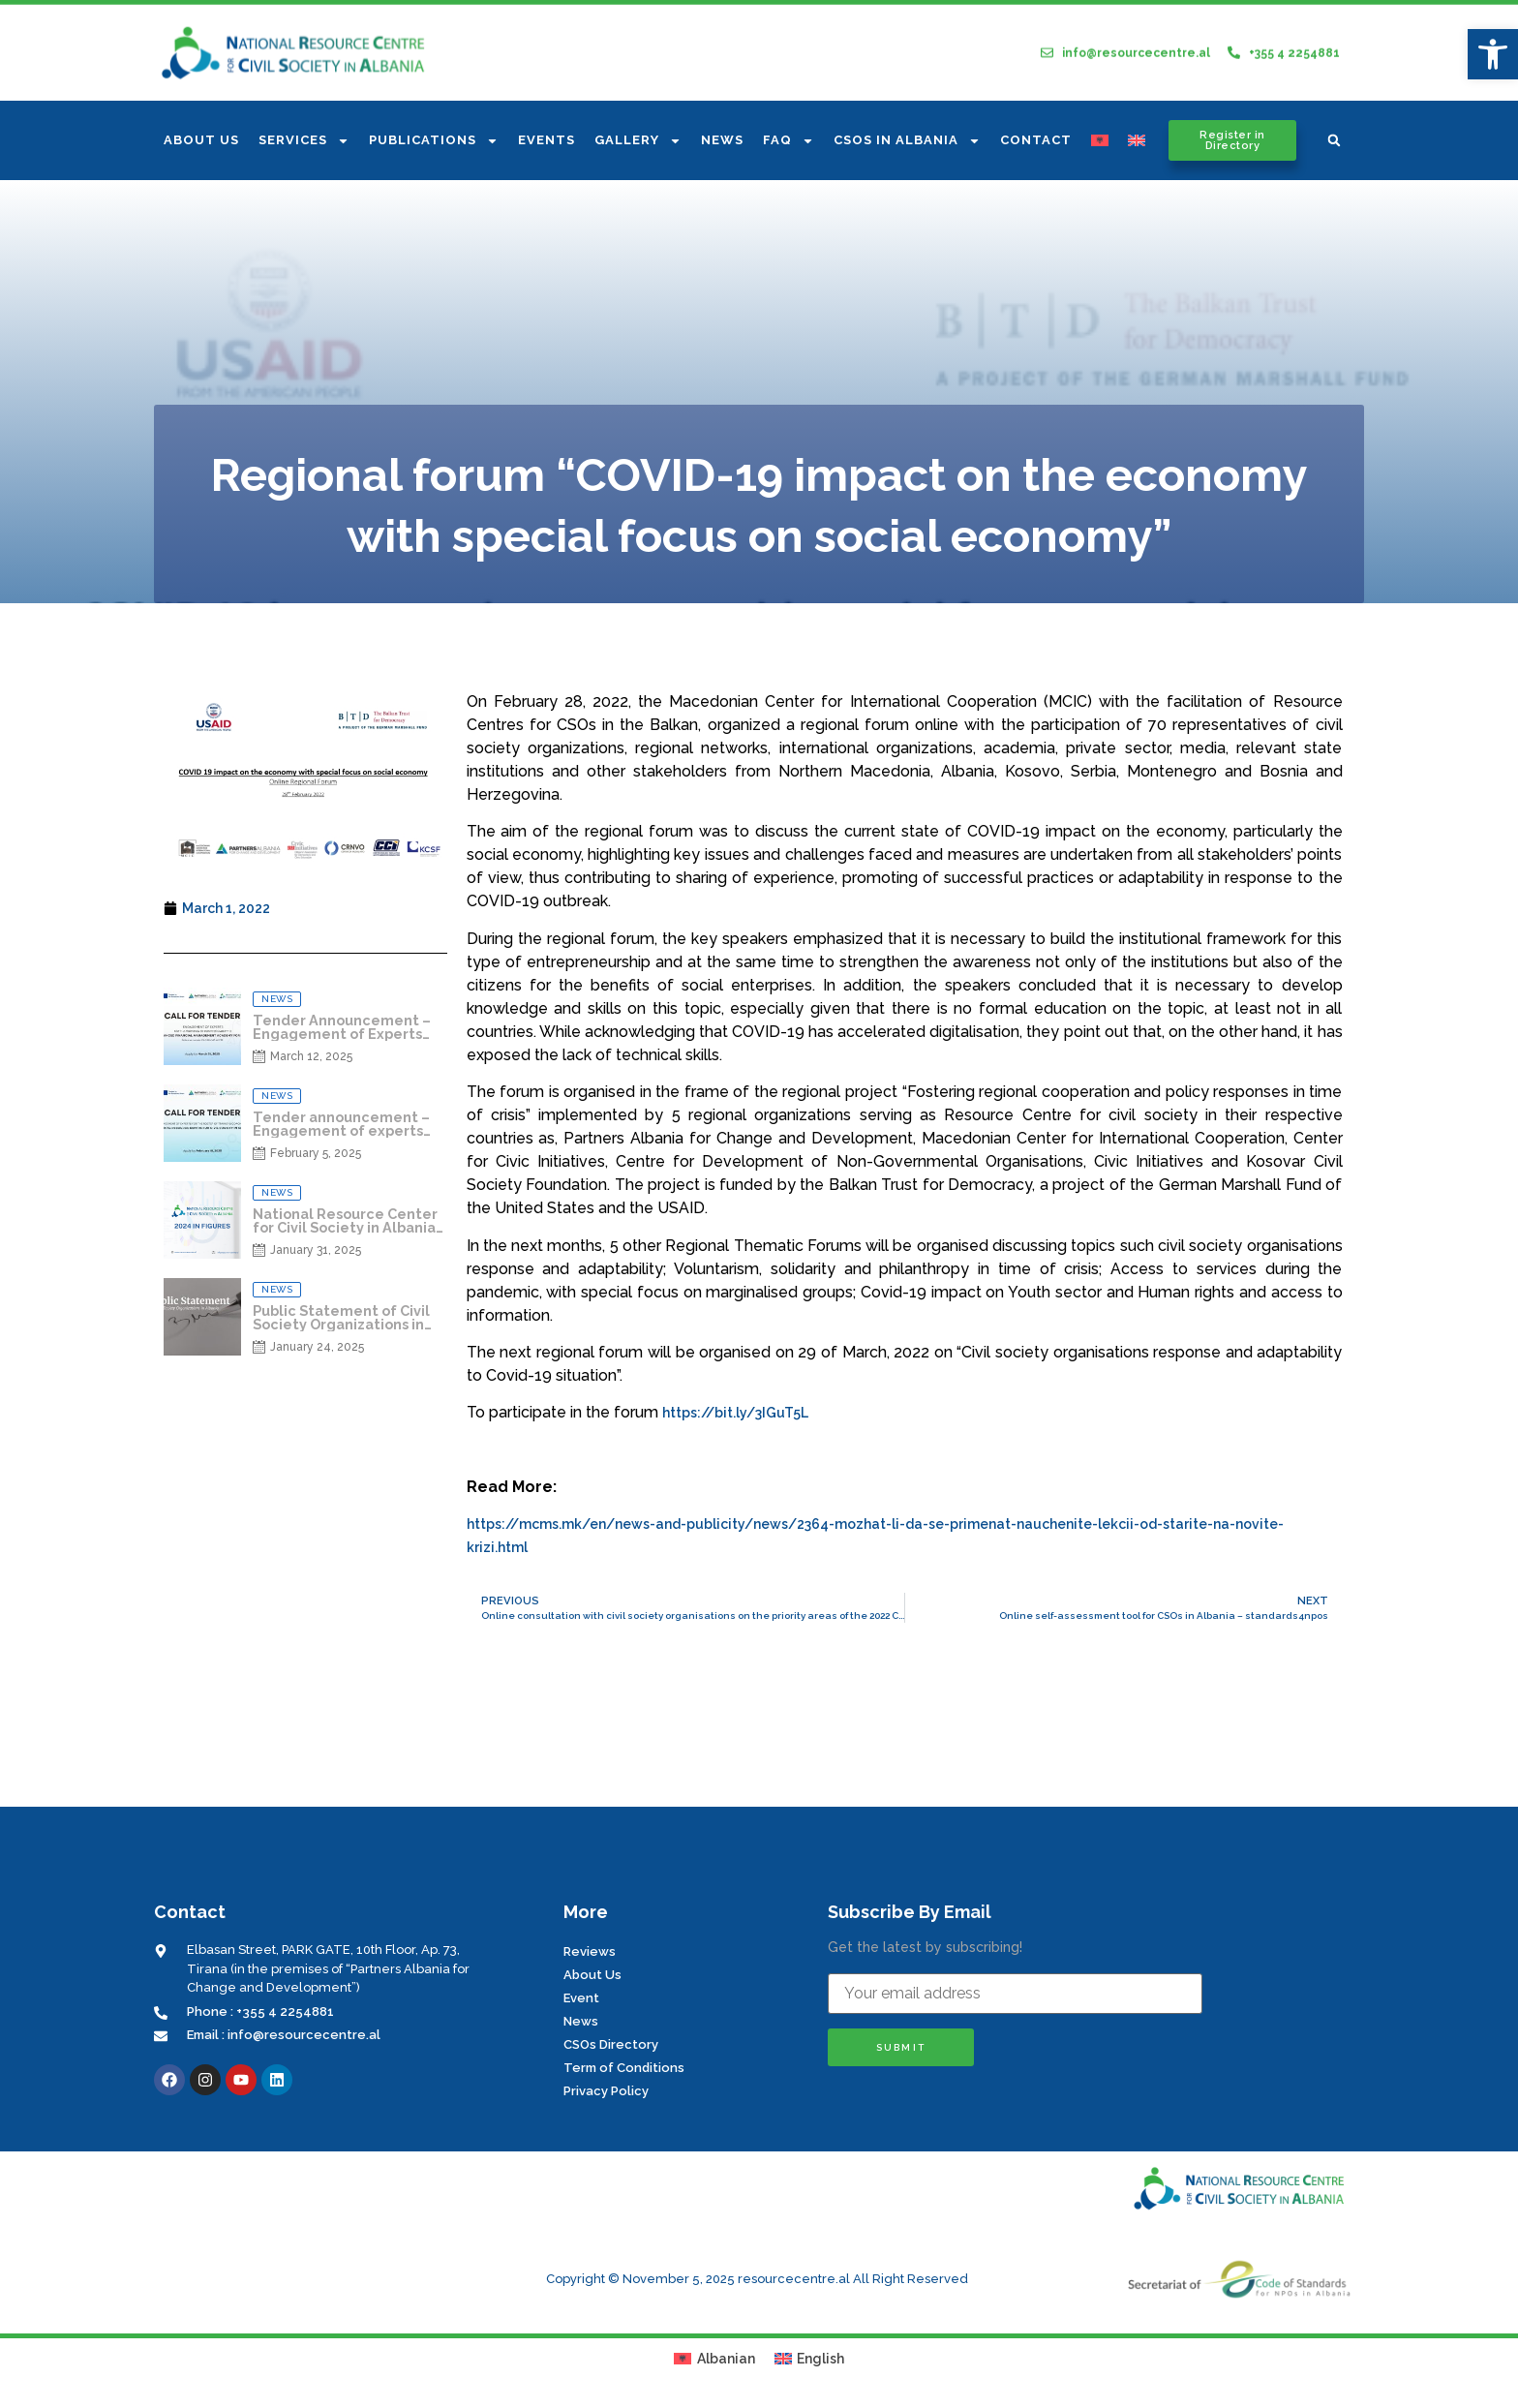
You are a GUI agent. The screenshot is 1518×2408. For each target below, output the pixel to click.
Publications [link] (434, 141)
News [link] (722, 140)
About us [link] (201, 140)
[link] (1493, 54)
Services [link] (303, 141)
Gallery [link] (638, 141)
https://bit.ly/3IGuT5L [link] (735, 1412)
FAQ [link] (788, 141)
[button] (1334, 140)
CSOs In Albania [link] (907, 141)
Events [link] (546, 140)
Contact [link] (1036, 140)
